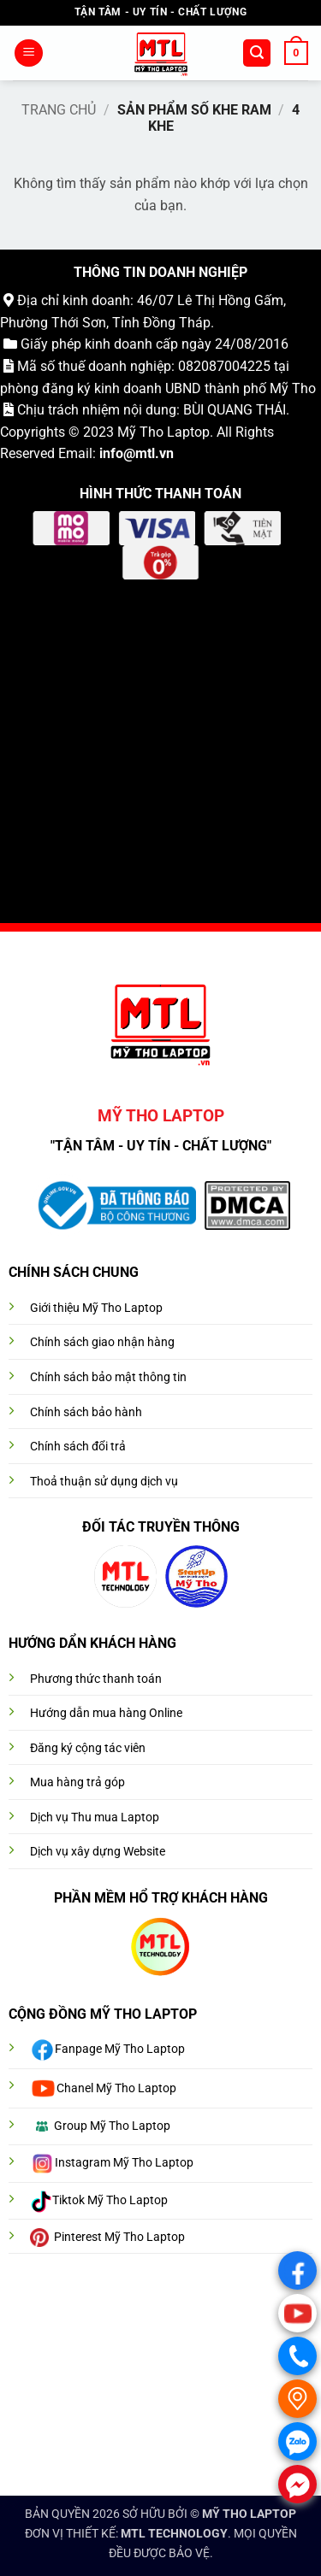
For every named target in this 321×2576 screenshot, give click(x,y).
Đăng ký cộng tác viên (88, 1748)
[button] (29, 53)
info (111, 453)
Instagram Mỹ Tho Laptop (124, 2163)
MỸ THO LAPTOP (249, 2514)
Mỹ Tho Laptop (163, 432)
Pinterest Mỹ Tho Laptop (119, 2237)
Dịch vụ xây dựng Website (97, 1851)
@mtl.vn (148, 453)
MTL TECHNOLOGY (174, 2533)
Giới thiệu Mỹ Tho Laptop (96, 1308)
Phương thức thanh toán (96, 1679)
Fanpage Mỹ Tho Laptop (120, 2050)
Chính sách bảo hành (86, 1412)
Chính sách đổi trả (78, 1446)
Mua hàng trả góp (77, 1782)
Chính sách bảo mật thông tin (108, 1377)
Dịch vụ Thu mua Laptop (94, 1817)
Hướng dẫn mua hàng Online (106, 1713)
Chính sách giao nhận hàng (102, 1342)
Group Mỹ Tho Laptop (112, 2126)
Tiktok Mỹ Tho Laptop (110, 2200)
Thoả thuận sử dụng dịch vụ (104, 1481)
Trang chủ (58, 110)
